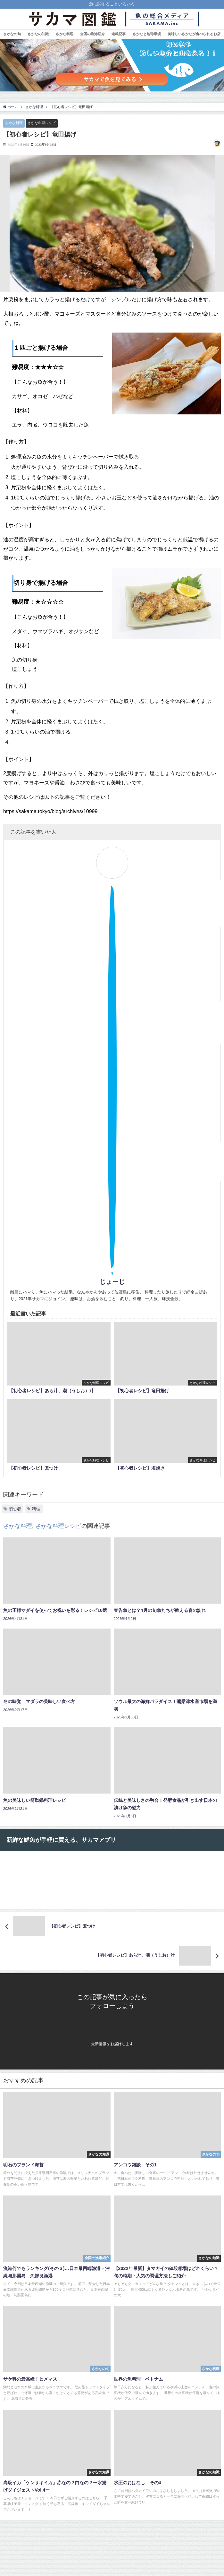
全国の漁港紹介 (92, 34)
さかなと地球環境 (147, 34)
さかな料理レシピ (42, 123)
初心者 (15, 1509)
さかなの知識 (38, 34)
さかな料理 (64, 34)
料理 (36, 1509)
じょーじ (112, 1281)
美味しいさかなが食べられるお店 (194, 34)
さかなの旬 (12, 34)
